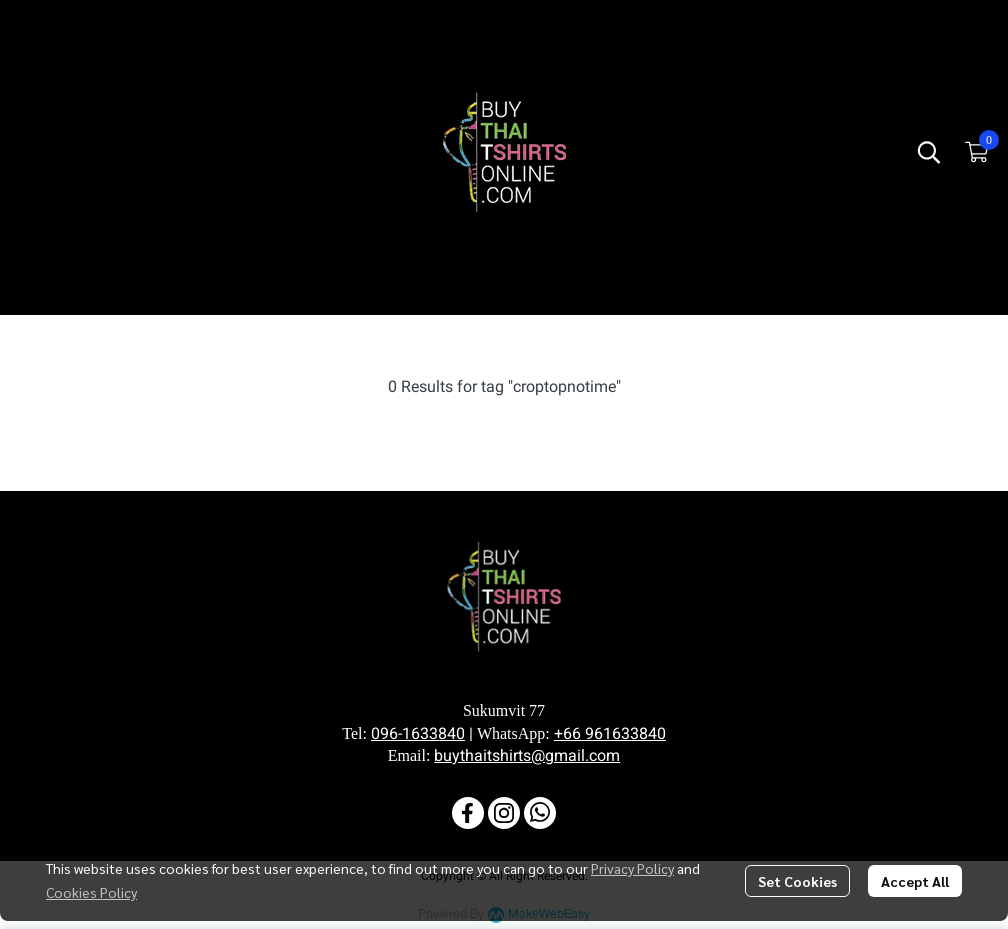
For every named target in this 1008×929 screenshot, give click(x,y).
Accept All (915, 881)
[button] (929, 152)
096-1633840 (418, 734)
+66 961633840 (610, 734)
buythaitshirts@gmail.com (527, 756)
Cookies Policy (91, 892)
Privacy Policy (632, 868)
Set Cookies (797, 881)
